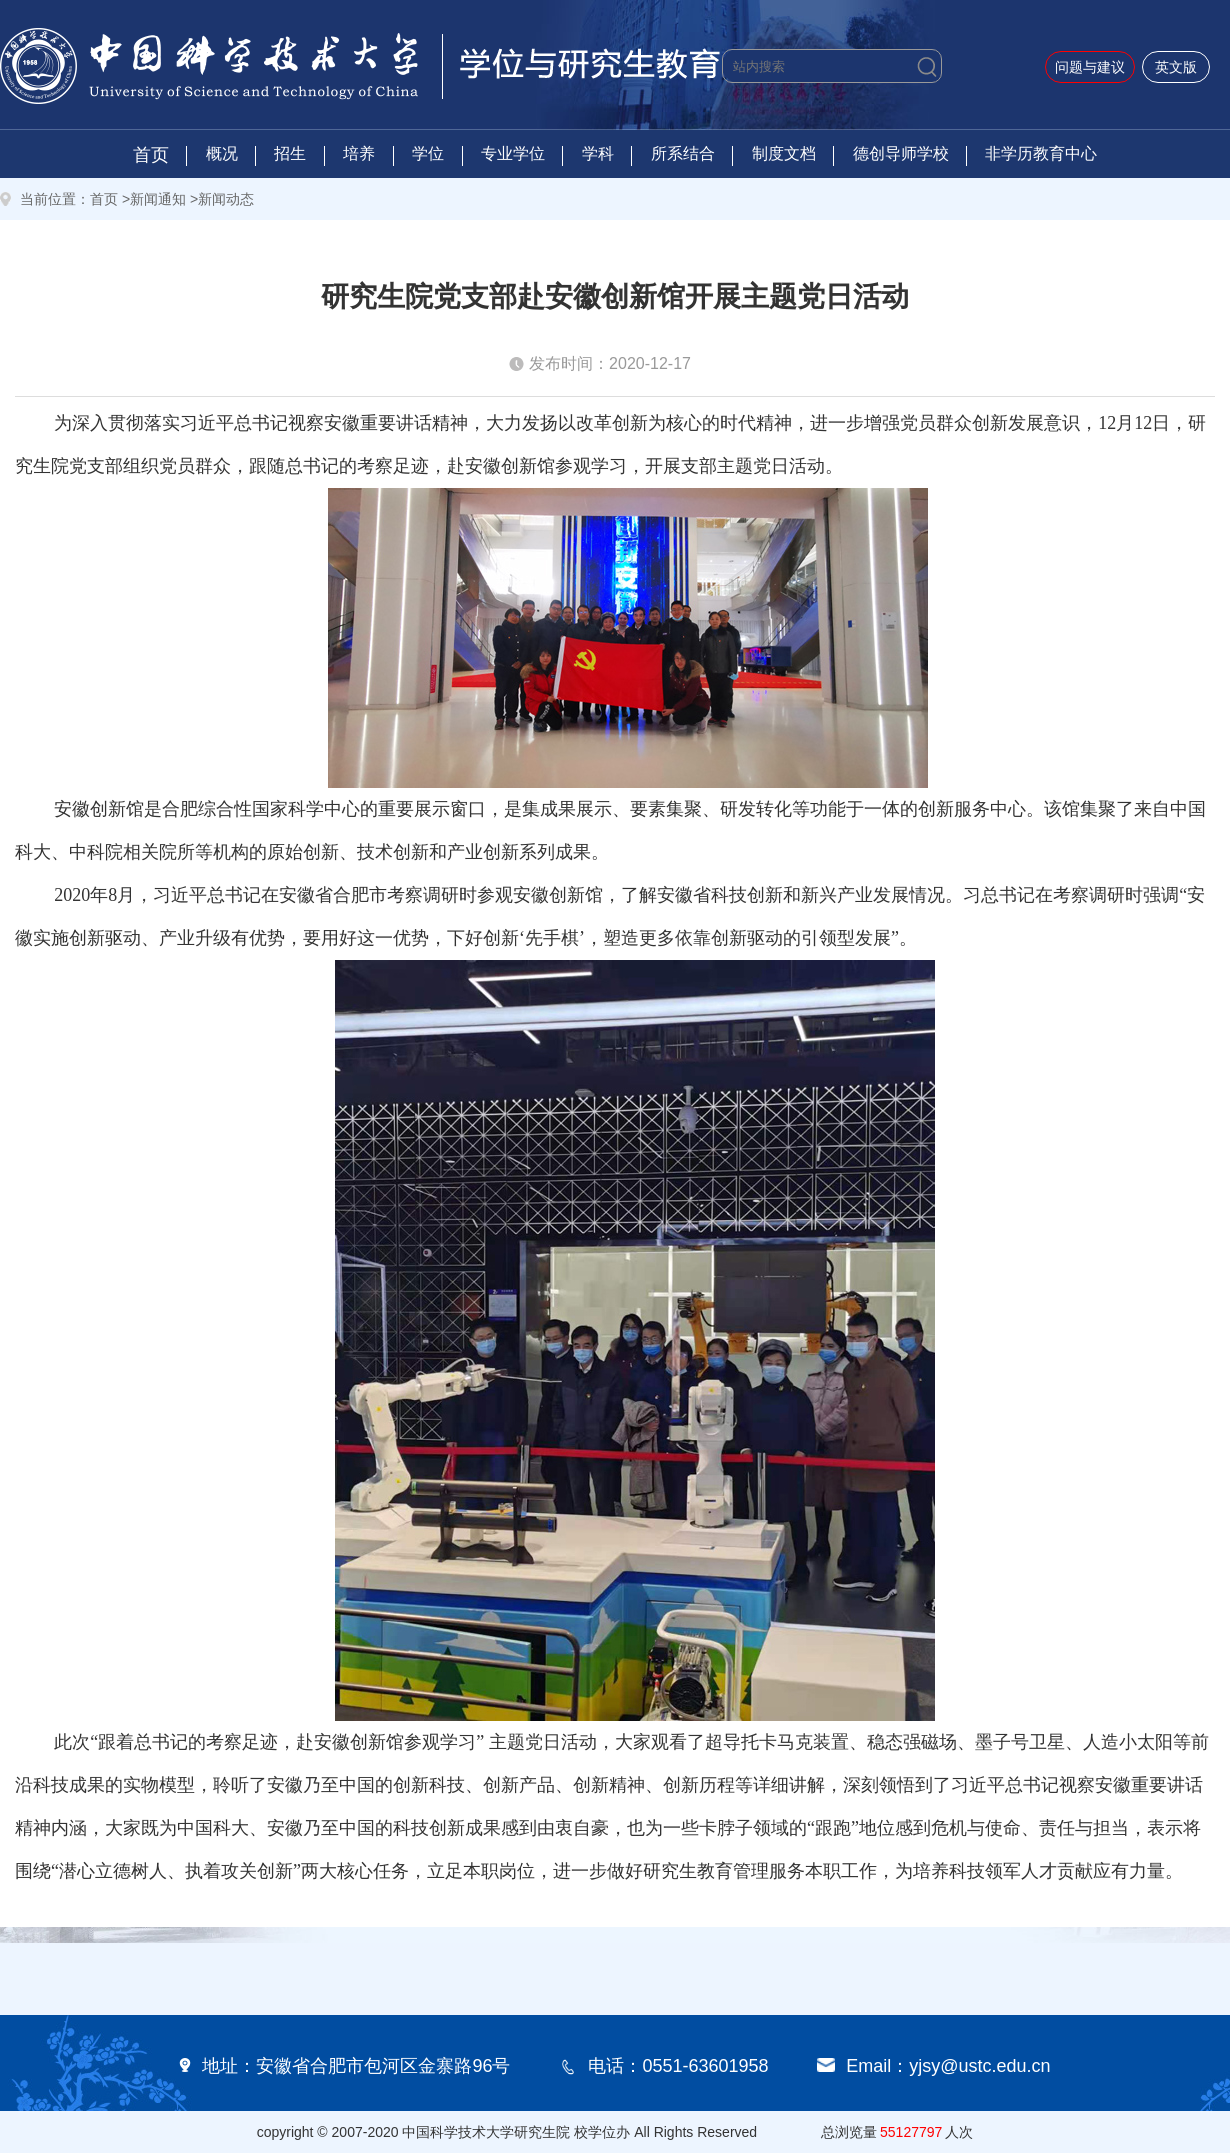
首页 (151, 155)
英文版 (1176, 67)
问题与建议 (1090, 67)
